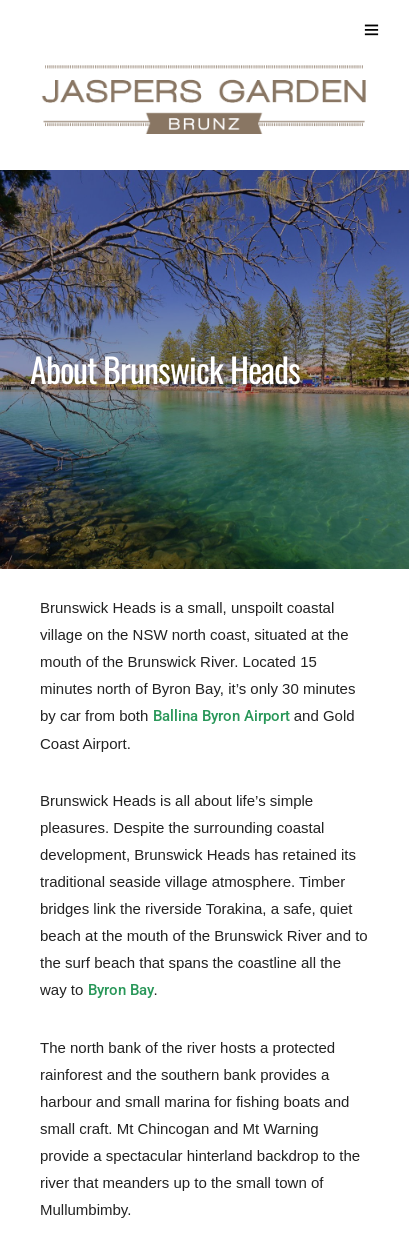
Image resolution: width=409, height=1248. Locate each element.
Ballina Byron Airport (221, 716)
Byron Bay (121, 990)
